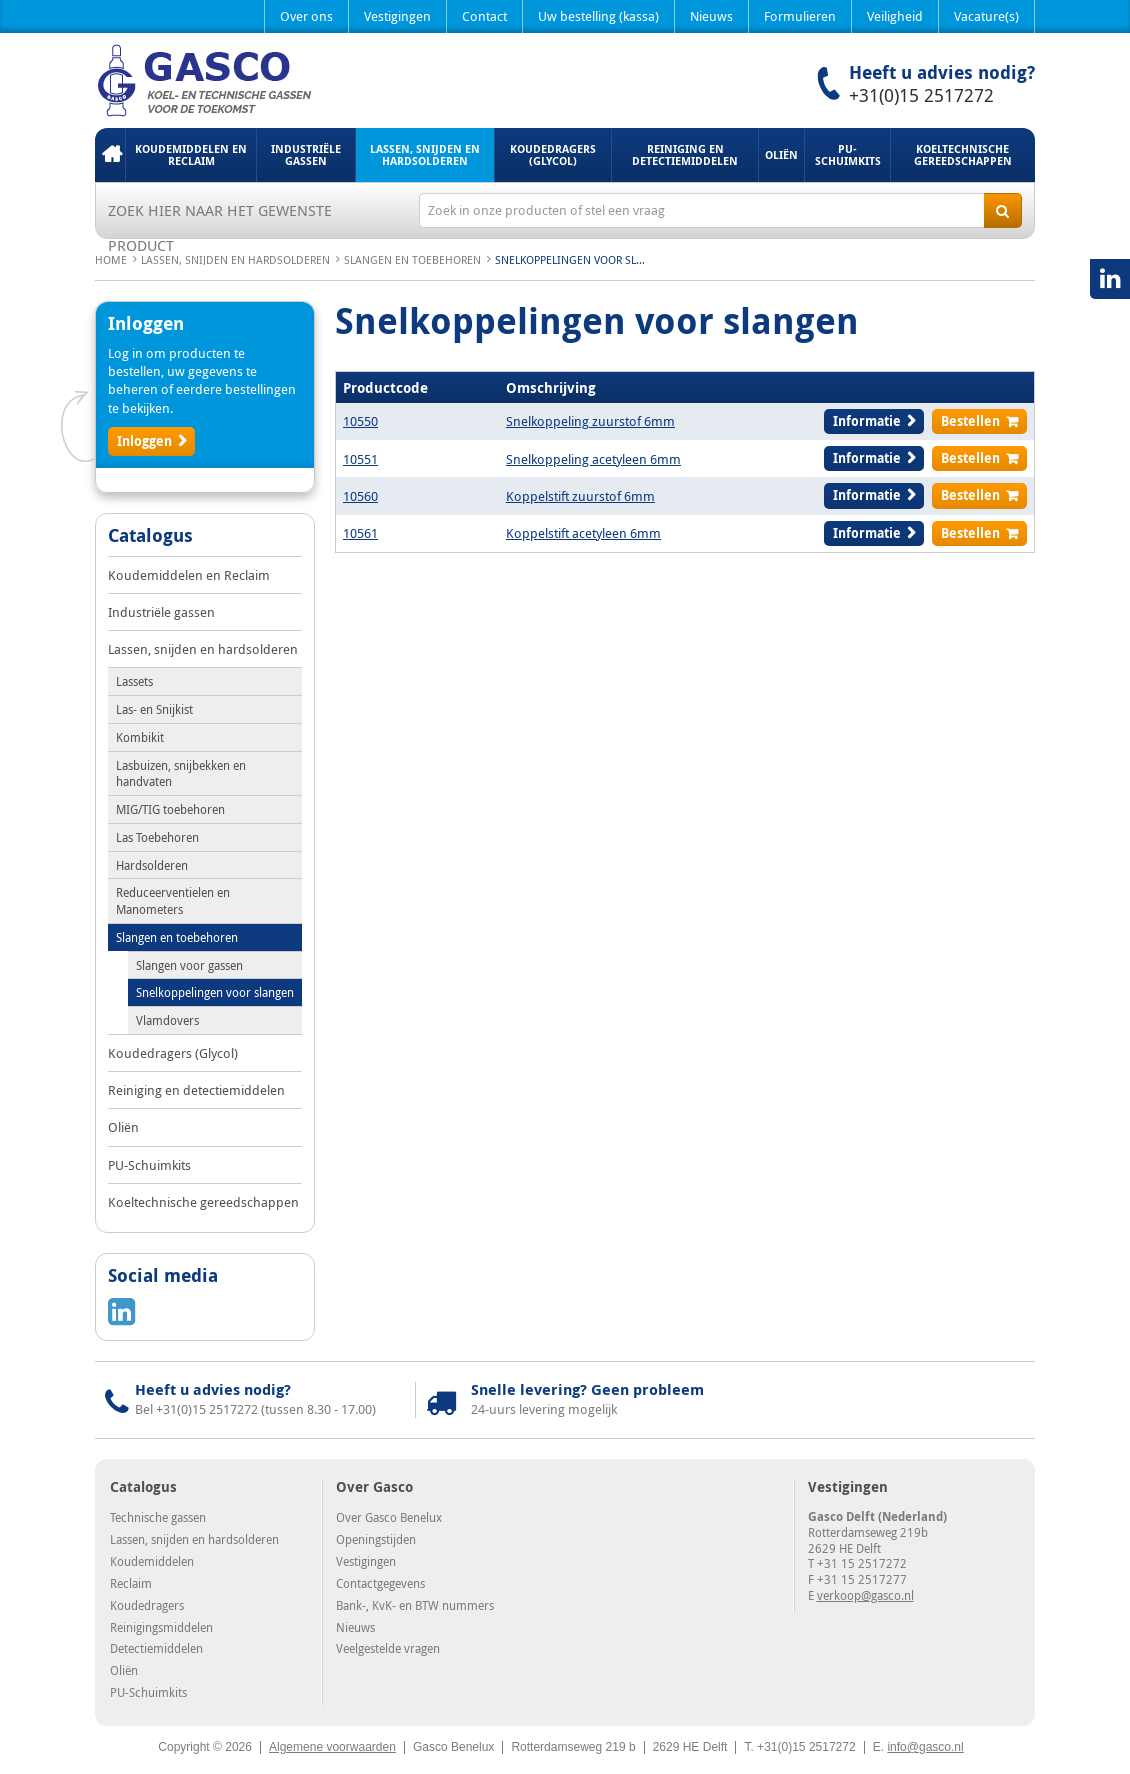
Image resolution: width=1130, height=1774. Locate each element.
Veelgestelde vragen (388, 1648)
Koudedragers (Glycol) (553, 154)
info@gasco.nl (925, 1747)
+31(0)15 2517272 (921, 95)
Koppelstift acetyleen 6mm (583, 533)
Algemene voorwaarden (332, 1747)
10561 (360, 533)
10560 (360, 496)
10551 (360, 459)
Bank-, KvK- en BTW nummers (415, 1605)
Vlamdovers (167, 1020)
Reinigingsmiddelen (161, 1627)
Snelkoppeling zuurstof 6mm (590, 421)
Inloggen (144, 441)
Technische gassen (158, 1517)
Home (110, 155)
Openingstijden (376, 1539)
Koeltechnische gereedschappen (963, 154)
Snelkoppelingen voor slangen (215, 992)
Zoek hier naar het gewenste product (220, 214)
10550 (360, 421)
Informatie (867, 421)
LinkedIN (1110, 279)
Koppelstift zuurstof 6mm (580, 496)
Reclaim (131, 1583)
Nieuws (711, 16)
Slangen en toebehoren (412, 259)
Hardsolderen (152, 865)
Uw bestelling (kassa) (598, 16)
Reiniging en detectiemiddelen (685, 154)
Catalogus (150, 537)
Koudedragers (147, 1605)
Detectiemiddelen (156, 1648)
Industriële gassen (306, 154)
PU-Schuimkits (848, 154)
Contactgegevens (380, 1583)
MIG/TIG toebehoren (170, 809)
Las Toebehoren (157, 837)
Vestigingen (397, 16)
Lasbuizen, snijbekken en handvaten (181, 773)
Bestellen (970, 421)
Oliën (781, 154)
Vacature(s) (986, 16)
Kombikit (140, 737)
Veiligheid (895, 16)
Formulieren (800, 16)
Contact (484, 16)
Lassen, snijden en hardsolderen (425, 154)
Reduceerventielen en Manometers (173, 900)
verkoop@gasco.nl (865, 1595)
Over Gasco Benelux (389, 1517)
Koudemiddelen (152, 1561)
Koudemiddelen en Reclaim (191, 154)
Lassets (134, 681)
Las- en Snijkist (154, 709)
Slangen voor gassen (189, 965)
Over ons (306, 16)
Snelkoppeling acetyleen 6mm (593, 459)
